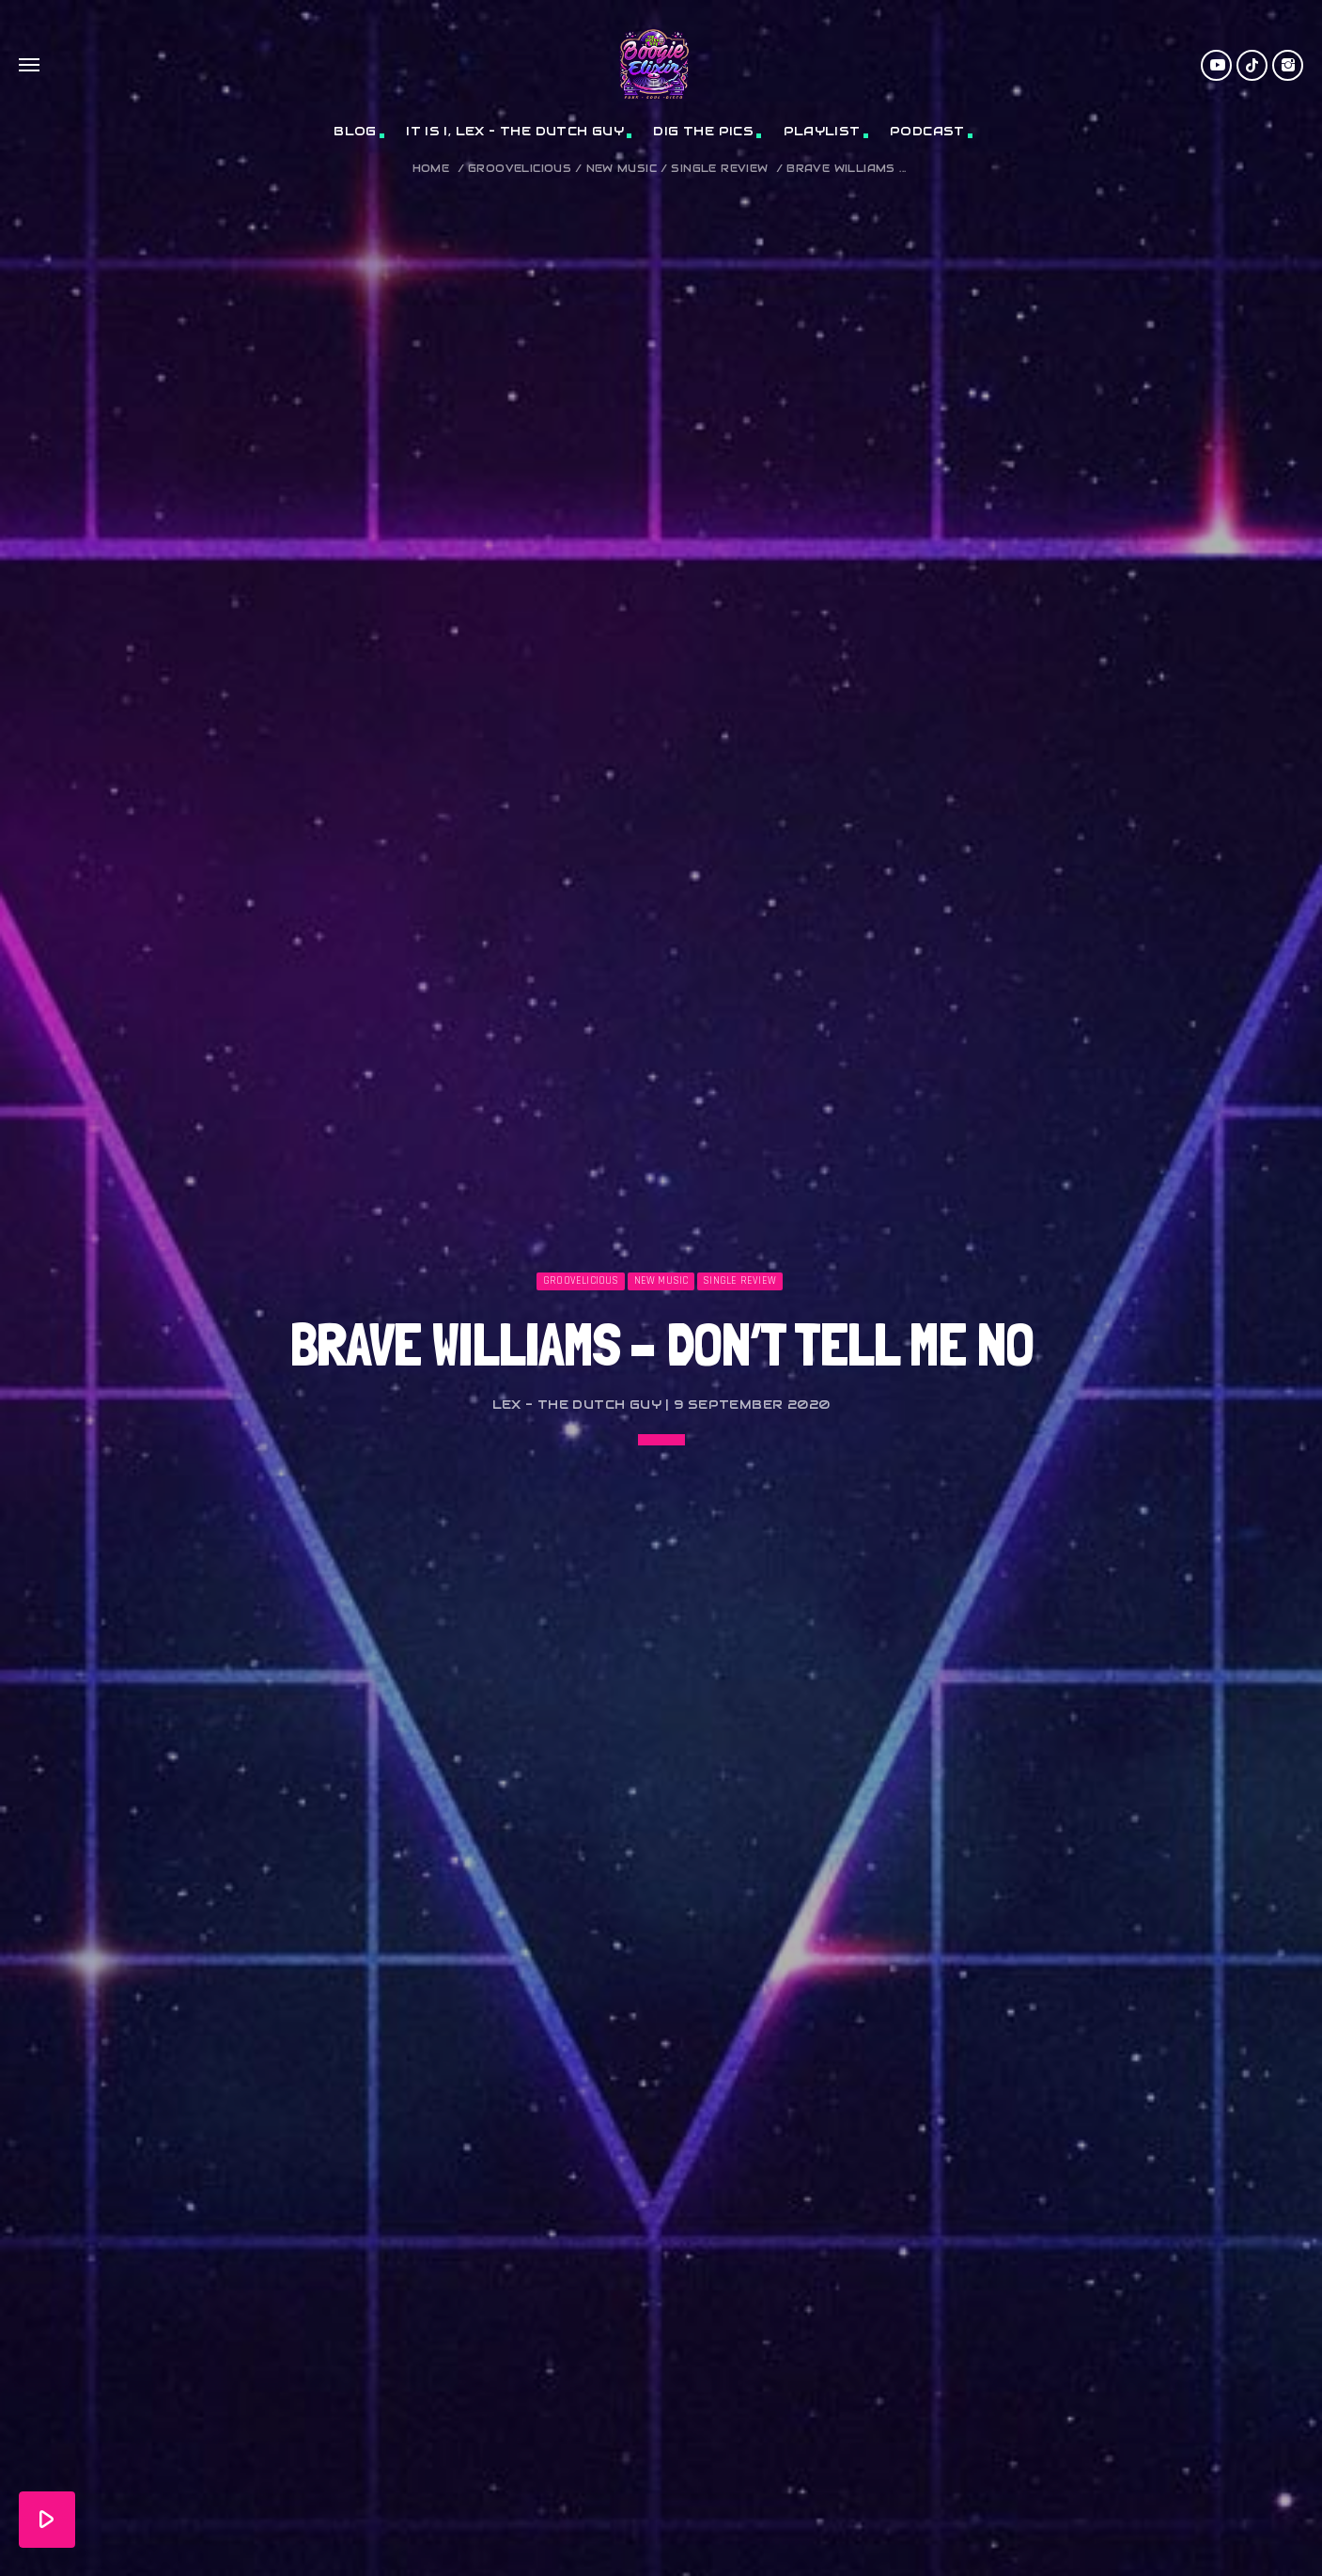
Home (431, 169)
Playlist (822, 131)
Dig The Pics (703, 131)
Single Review (719, 169)
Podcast (927, 131)
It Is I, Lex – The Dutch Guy (515, 131)
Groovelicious (519, 169)
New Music (622, 169)
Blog (355, 131)
